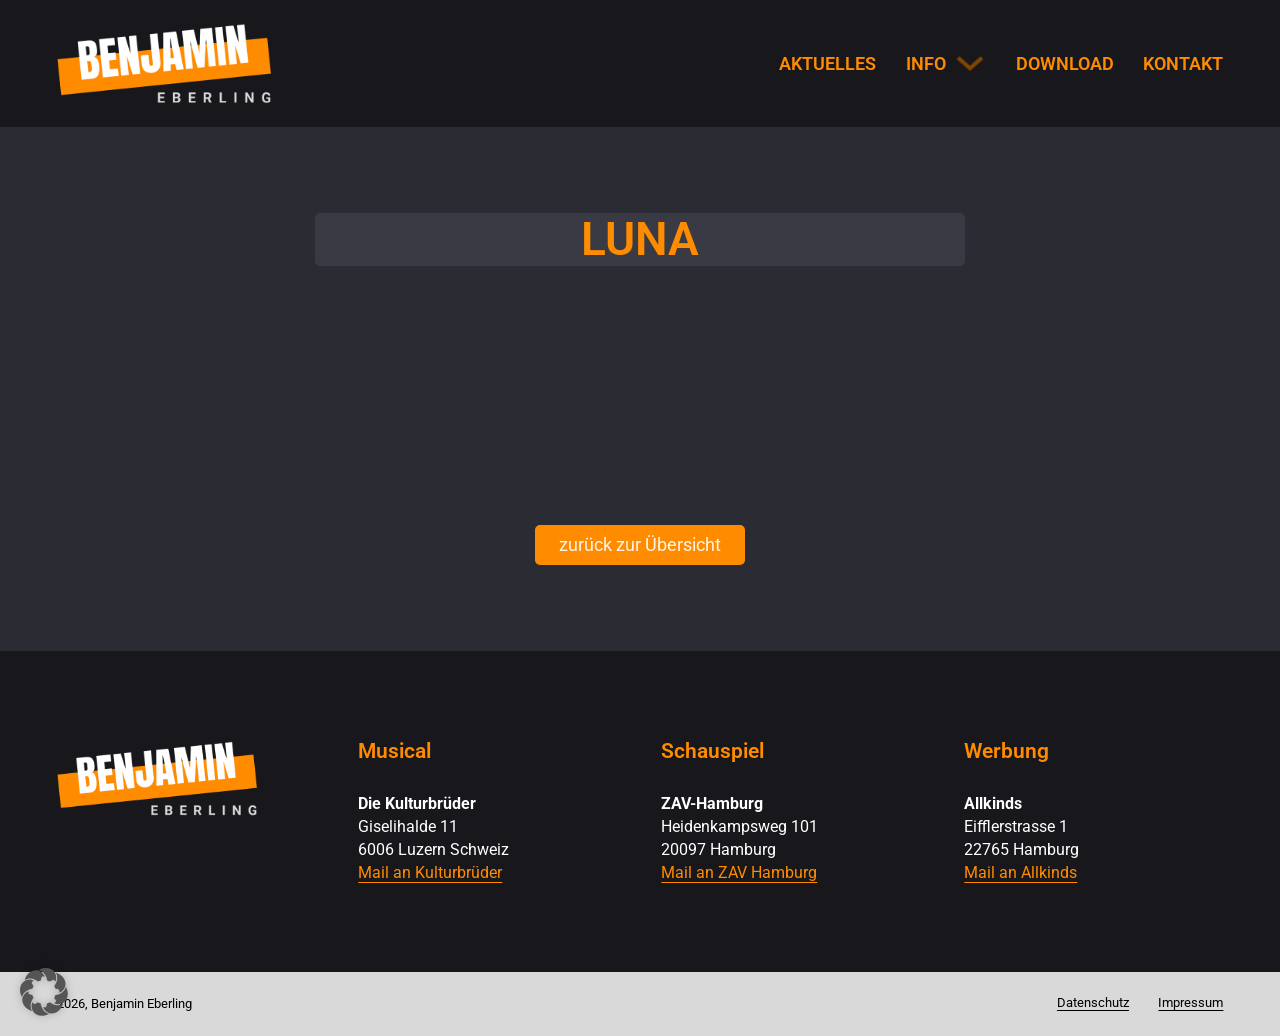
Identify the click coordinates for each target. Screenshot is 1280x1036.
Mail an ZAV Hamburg (739, 872)
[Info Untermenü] (970, 63)
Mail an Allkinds (1020, 872)
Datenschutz (1093, 1002)
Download (1065, 63)
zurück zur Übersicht (640, 544)
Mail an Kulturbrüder (430, 872)
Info (926, 63)
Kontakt (1183, 63)
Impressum (1190, 1002)
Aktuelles (827, 63)
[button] (44, 992)
